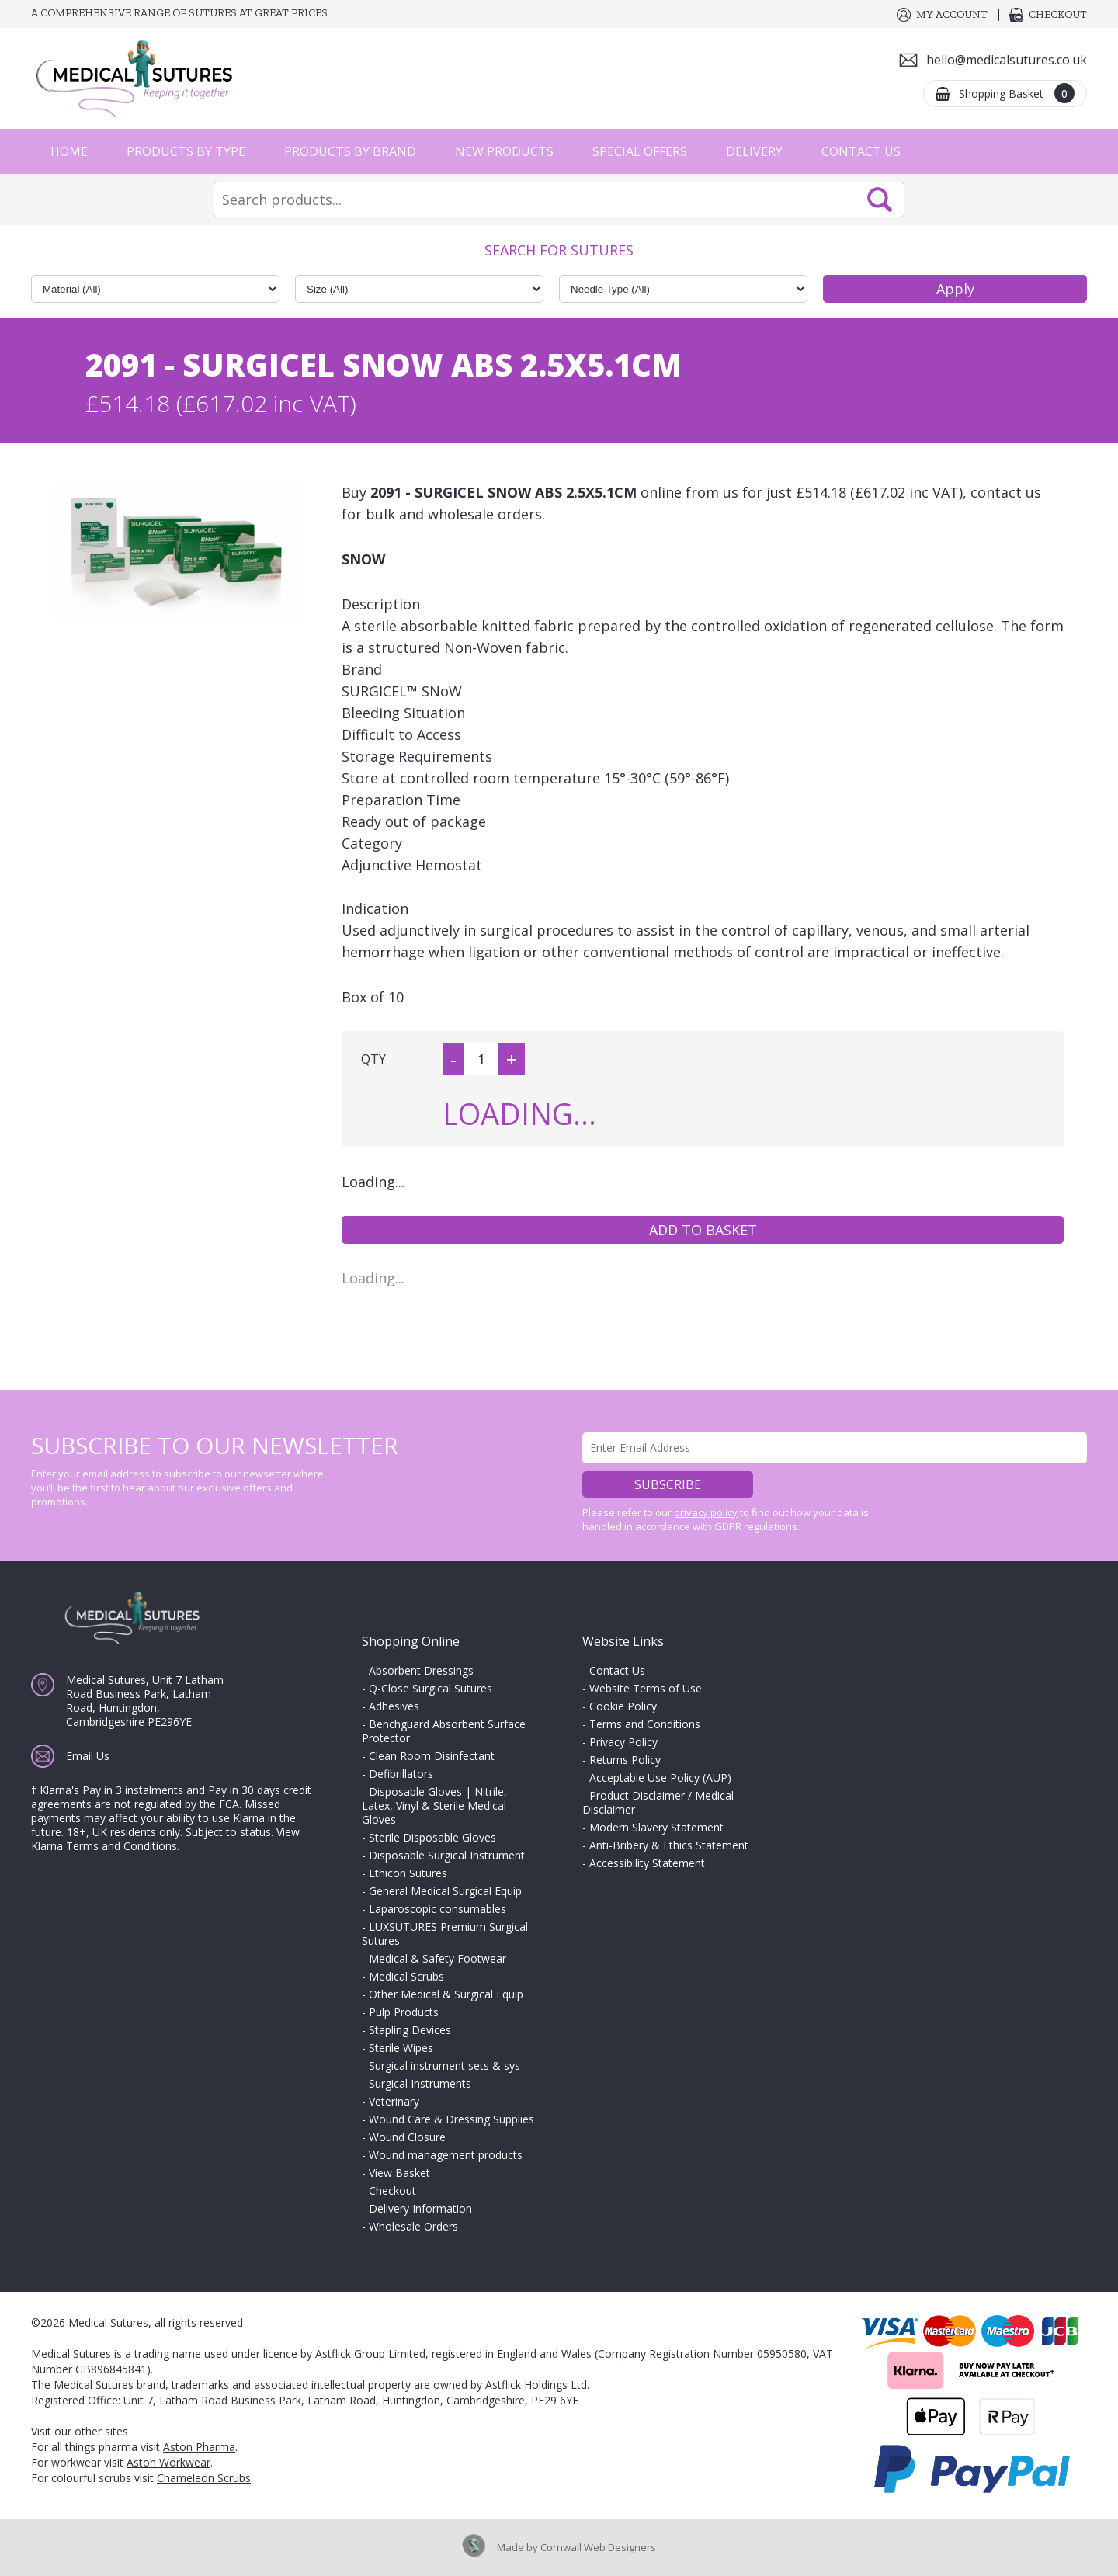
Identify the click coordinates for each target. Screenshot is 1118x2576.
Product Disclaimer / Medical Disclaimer (658, 1802)
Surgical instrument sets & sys (444, 2065)
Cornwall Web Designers (598, 2547)
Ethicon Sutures (408, 1873)
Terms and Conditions (644, 1724)
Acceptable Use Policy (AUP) (660, 1777)
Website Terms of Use (645, 1688)
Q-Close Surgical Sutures (430, 1688)
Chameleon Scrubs (204, 2477)
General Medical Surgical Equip (445, 1890)
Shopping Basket (1017, 93)
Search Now (879, 199)
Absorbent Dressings (421, 1670)
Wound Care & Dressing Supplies (451, 2119)
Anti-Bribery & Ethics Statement (668, 1845)
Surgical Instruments (420, 2083)
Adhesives (394, 1706)
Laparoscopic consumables (437, 1908)
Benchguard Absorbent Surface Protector (444, 1731)
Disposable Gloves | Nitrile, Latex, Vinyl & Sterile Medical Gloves (434, 1805)
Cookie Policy (623, 1706)
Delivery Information (420, 2208)
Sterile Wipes (401, 2047)
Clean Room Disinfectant (432, 1755)
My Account (952, 14)
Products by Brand (350, 151)
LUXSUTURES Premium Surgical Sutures (445, 1933)
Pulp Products (404, 2012)
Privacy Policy (623, 1741)
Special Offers (639, 151)
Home (69, 151)
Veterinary (394, 2101)
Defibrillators (401, 1773)
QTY (373, 1059)
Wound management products (446, 2154)
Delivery (754, 151)
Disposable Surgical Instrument (447, 1855)
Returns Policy (625, 1759)
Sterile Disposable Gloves (432, 1837)
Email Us (87, 1755)
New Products (504, 151)
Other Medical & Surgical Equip (446, 1994)
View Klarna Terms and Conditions (165, 1838)
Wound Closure (407, 2137)
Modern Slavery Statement (656, 1827)
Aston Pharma (199, 2446)
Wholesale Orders (413, 2226)
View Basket (399, 2172)
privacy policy (706, 1512)
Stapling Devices (410, 2029)
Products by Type (186, 151)
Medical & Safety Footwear (437, 1958)
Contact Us (861, 151)
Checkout (1058, 14)
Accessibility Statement (647, 1863)
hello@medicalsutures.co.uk (1006, 59)
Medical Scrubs (406, 1976)
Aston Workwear (168, 2462)
